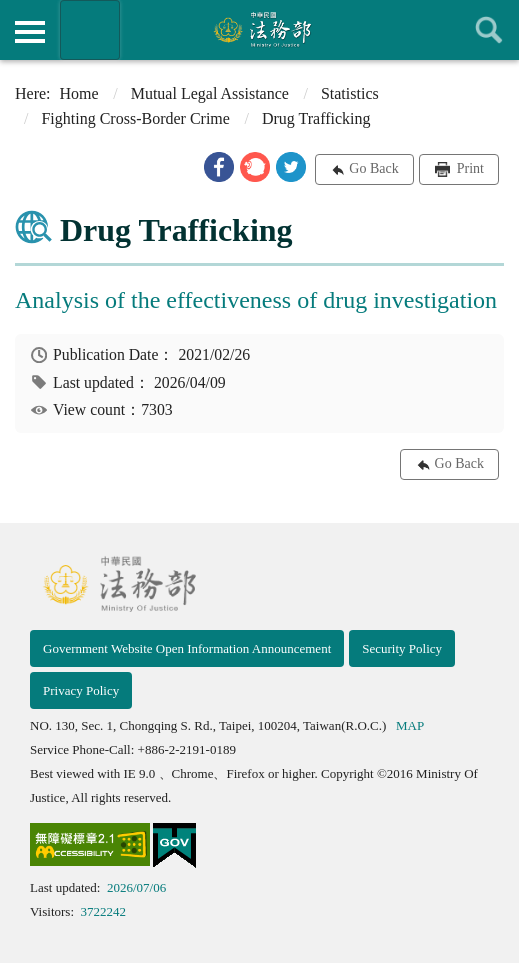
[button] (219, 167)
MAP (410, 725)
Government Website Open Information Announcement (187, 648)
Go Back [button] (373, 168)
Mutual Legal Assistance (210, 93)
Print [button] (468, 168)
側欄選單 (30, 32)
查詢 (489, 30)
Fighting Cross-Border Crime (135, 118)
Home (79, 93)
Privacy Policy (81, 690)
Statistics (350, 93)
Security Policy (402, 648)
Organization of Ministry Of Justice (90, 30)
